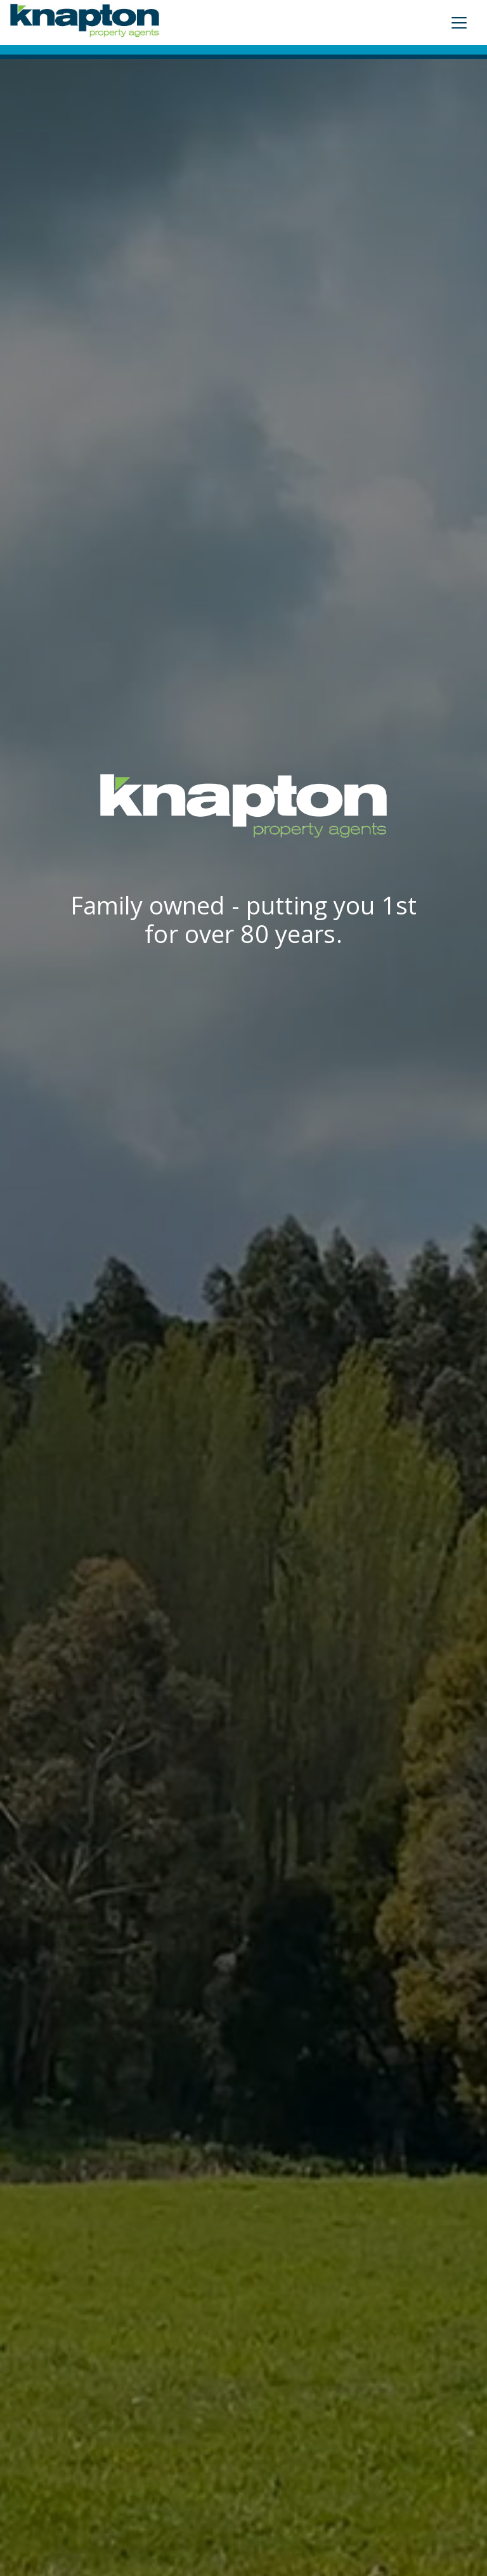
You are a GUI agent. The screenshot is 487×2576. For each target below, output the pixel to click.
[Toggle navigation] (459, 23)
